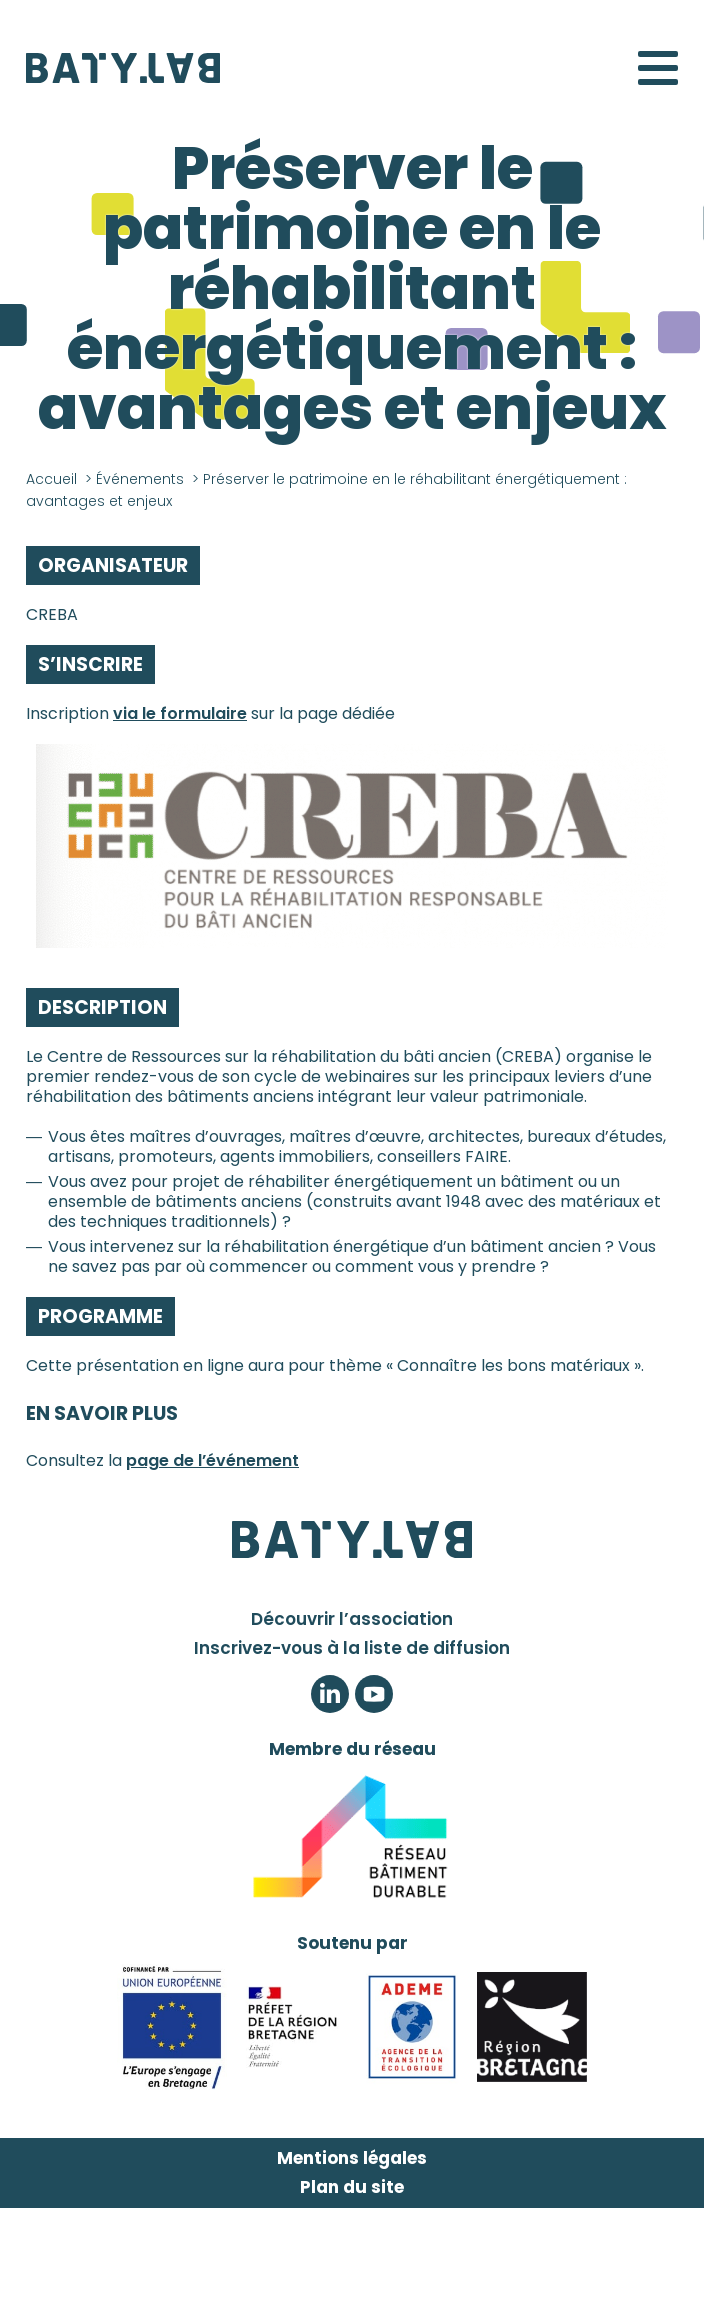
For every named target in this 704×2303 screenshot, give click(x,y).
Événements (140, 479)
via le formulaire (180, 713)
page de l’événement (212, 1460)
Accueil (51, 479)
